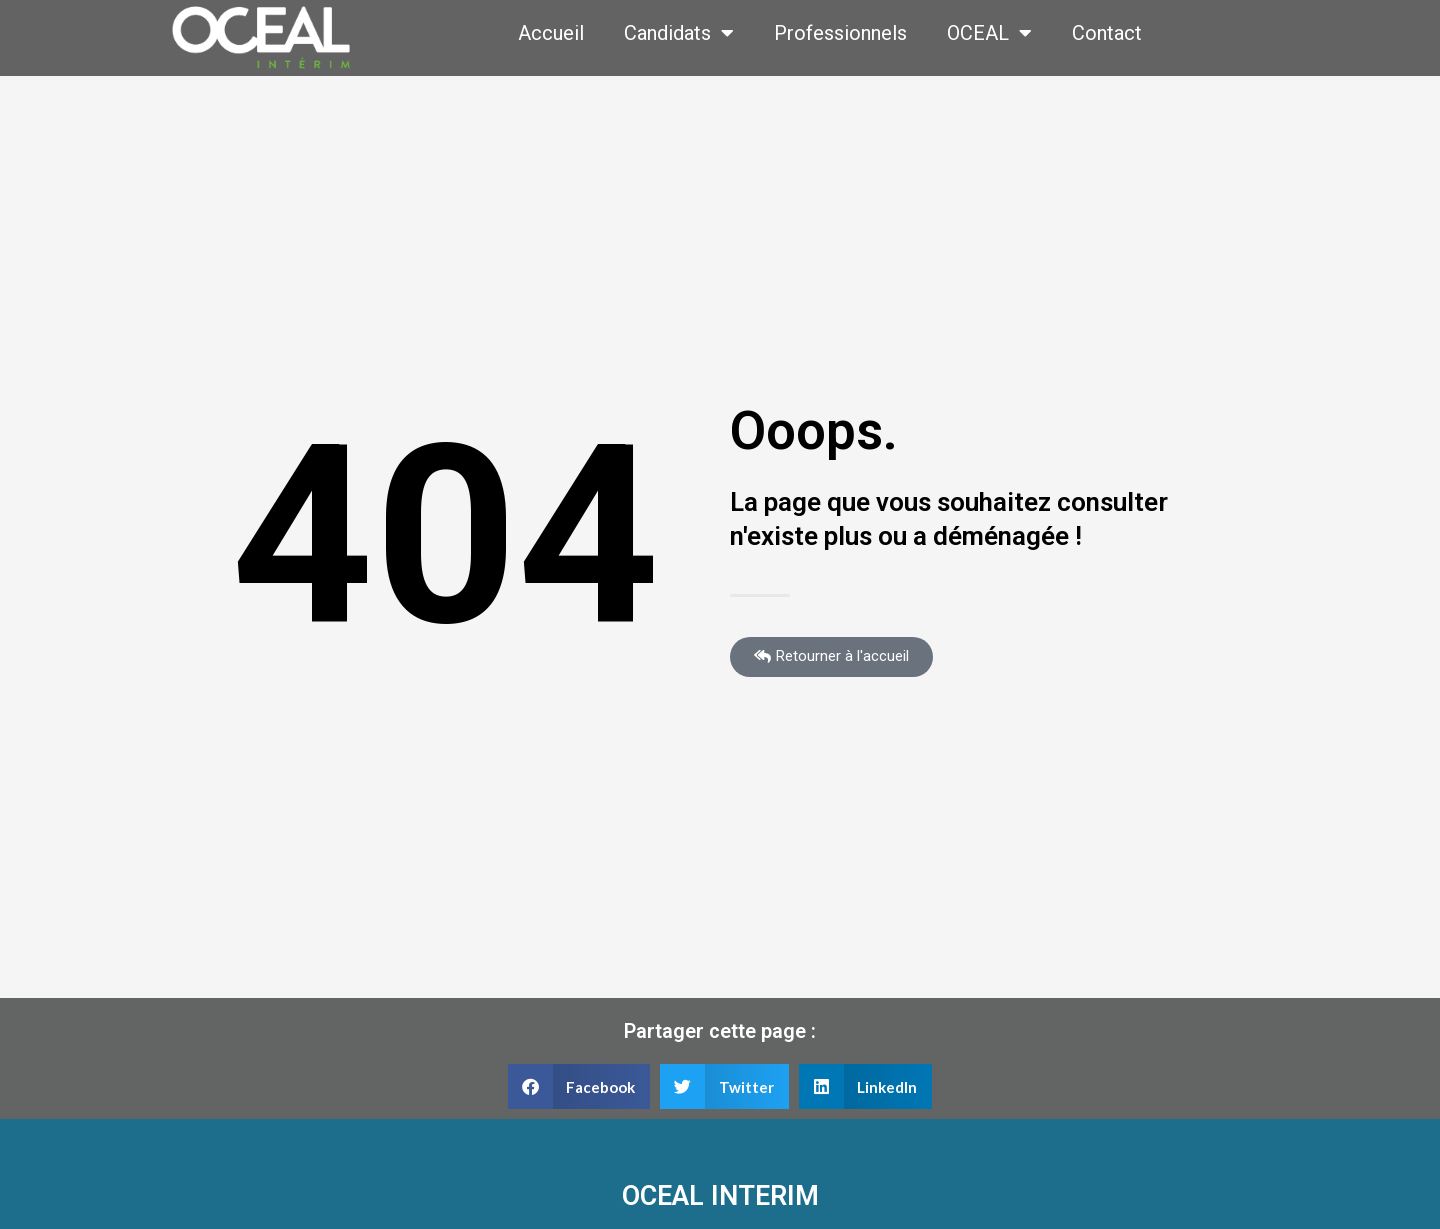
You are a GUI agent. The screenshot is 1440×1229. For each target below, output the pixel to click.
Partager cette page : (720, 1031)
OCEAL (989, 33)
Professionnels (840, 33)
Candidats (679, 33)
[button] (579, 1086)
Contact (1107, 33)
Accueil (551, 33)
